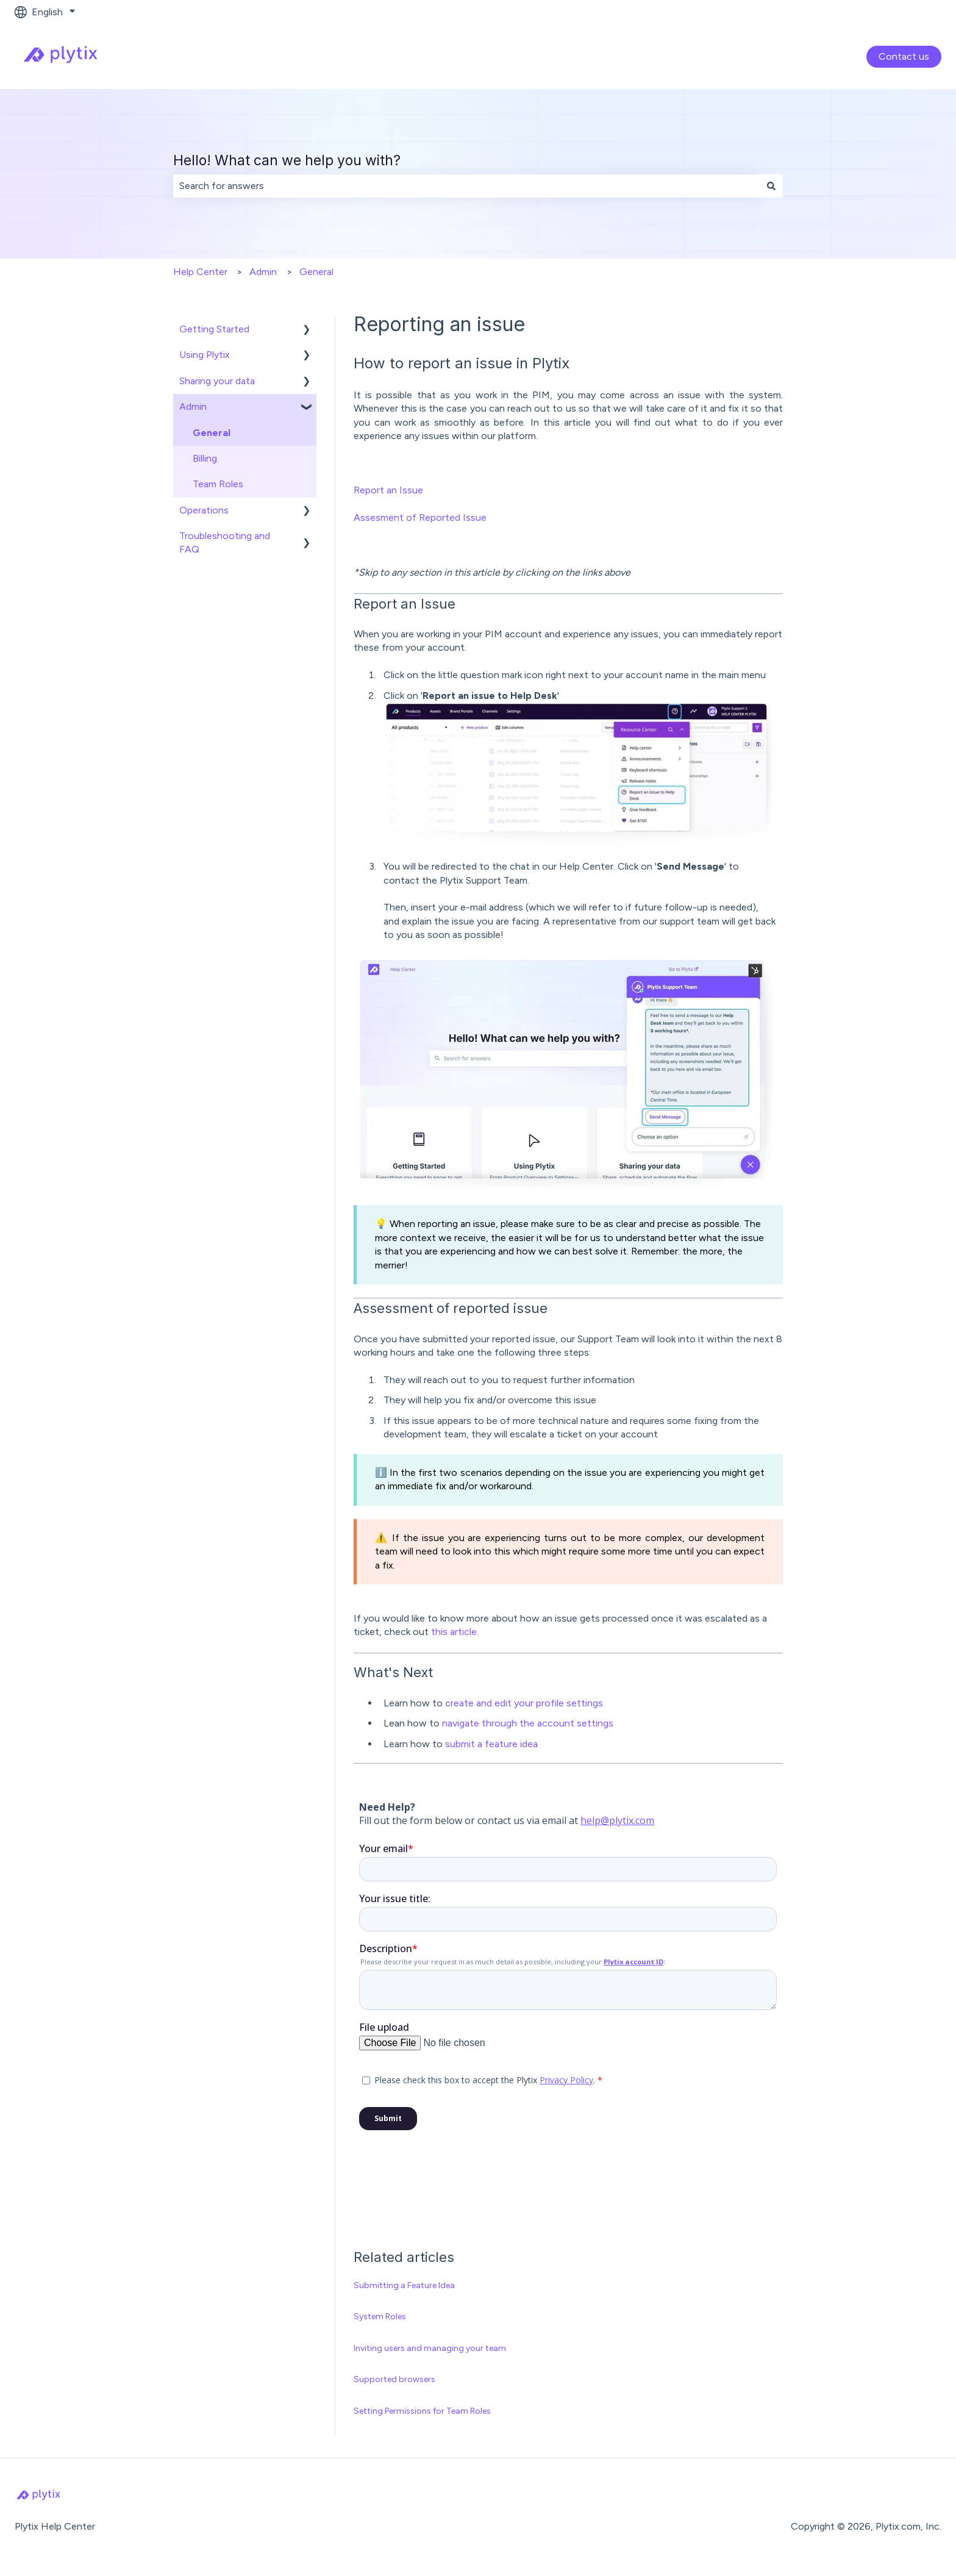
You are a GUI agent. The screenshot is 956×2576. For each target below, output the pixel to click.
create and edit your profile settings (524, 1703)
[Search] (771, 186)
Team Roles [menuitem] (218, 484)
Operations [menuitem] (204, 510)
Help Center (200, 271)
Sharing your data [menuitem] (217, 381)
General (316, 271)
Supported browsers (394, 2379)
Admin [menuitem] (193, 406)
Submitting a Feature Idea (404, 2285)
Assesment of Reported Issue (420, 517)
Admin (263, 271)
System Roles (380, 2316)
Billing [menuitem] (205, 458)
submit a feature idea (491, 1744)
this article (454, 1631)
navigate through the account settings (527, 1723)
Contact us (904, 56)
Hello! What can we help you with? (287, 160)
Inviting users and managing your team (430, 2348)
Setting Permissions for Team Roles (422, 2411)
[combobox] (466, 186)
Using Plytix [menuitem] (204, 354)
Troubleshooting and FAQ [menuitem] (224, 542)
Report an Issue (388, 490)
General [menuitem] (211, 432)
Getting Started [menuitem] (214, 329)
